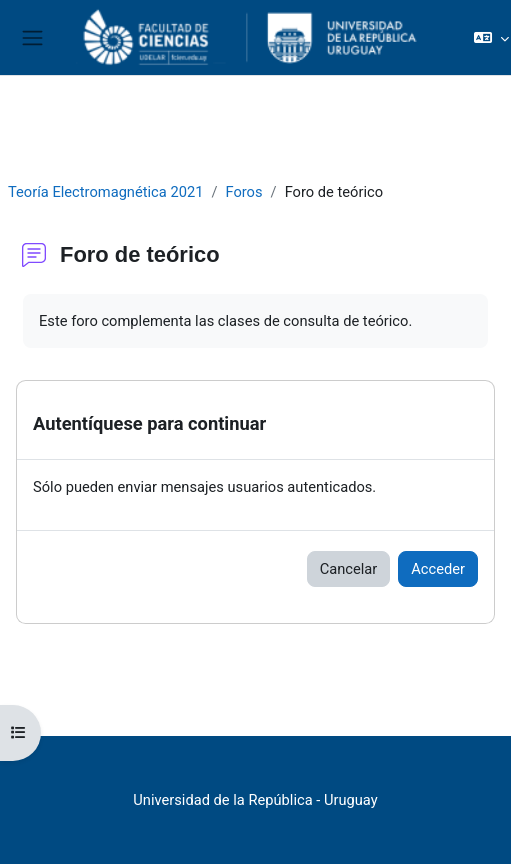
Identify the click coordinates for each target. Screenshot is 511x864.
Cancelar (349, 569)
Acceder (438, 569)
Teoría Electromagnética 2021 (105, 192)
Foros (243, 192)
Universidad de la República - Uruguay (255, 800)
